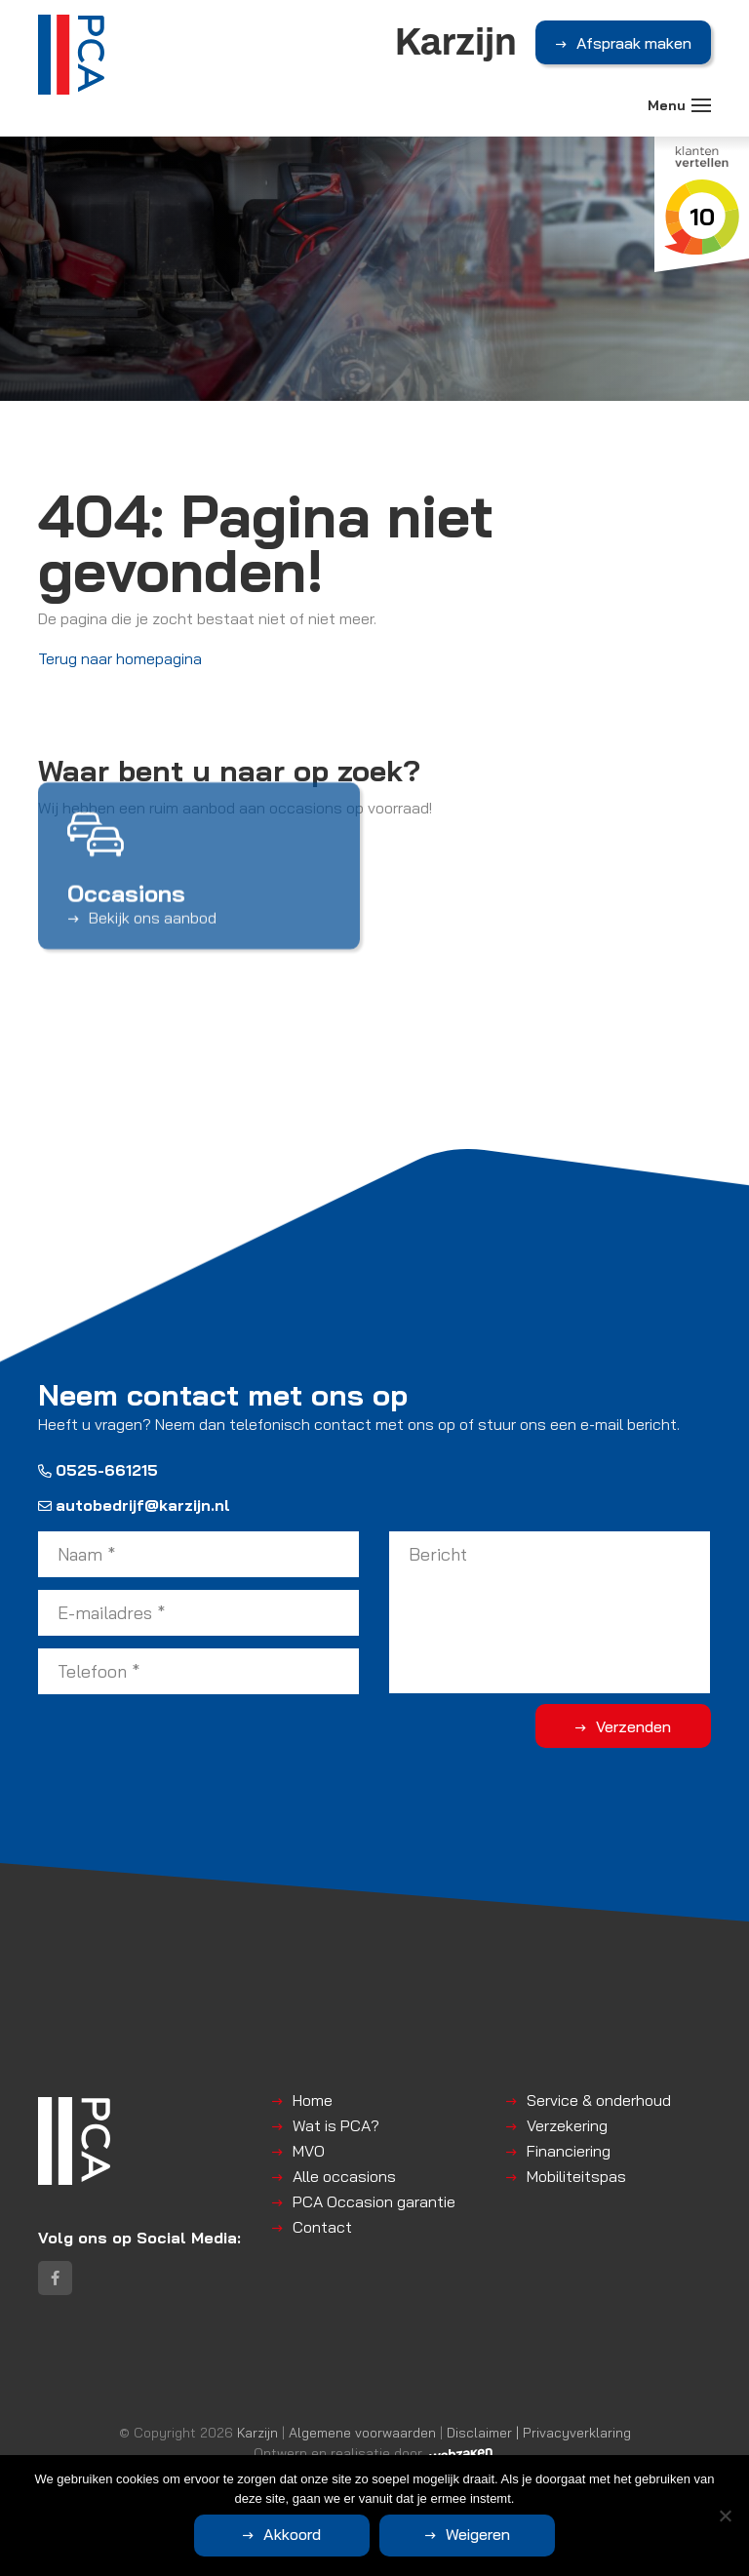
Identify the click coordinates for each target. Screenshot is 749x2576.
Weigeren (478, 2534)
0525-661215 (98, 1470)
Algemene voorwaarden (362, 2432)
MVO (309, 2150)
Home (313, 2100)
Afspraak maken (633, 43)
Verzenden (633, 1726)
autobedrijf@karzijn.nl (134, 1505)
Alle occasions (344, 2176)
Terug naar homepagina (120, 658)
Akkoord (292, 2534)
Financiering (569, 2150)
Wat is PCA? (336, 2125)
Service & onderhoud (599, 2100)
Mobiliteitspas (576, 2176)
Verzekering (567, 2125)
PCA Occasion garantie (374, 2201)
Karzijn (257, 2432)
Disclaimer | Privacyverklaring (539, 2432)
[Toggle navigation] (701, 105)
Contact (322, 2227)
